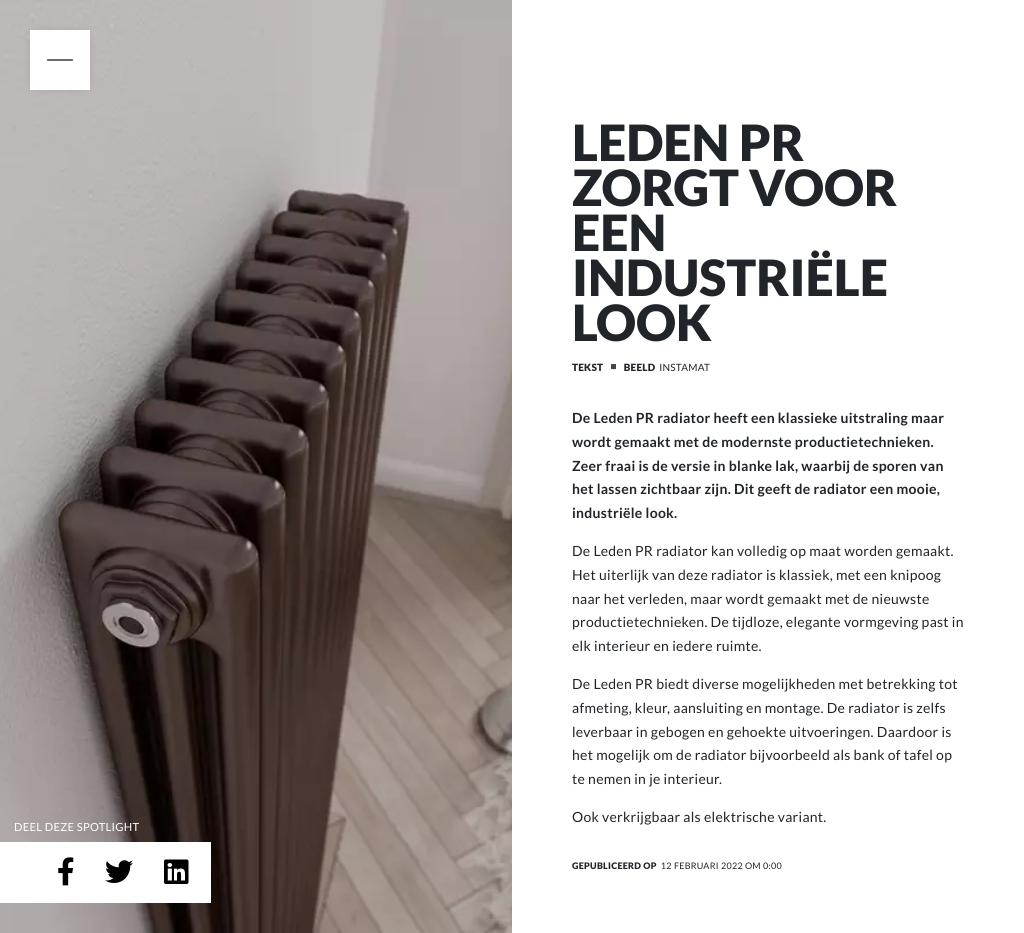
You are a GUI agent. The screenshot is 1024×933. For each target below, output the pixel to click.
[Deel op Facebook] (66, 873)
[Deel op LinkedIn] (176, 873)
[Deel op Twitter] (119, 873)
